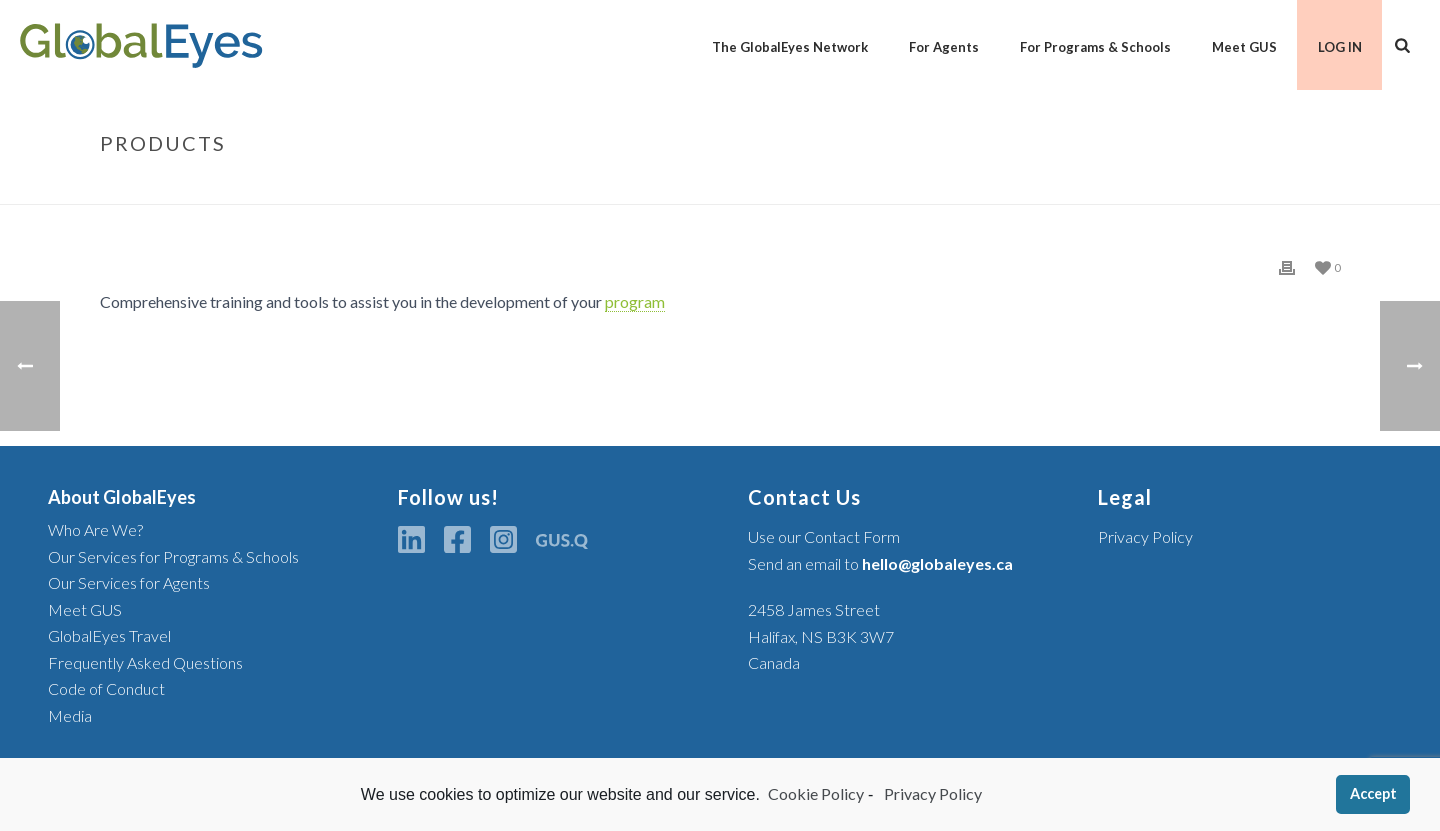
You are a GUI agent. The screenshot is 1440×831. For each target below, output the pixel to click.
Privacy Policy (1145, 536)
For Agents (944, 47)
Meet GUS (1244, 47)
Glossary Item (1200, 185)
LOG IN (1340, 47)
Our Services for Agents (129, 582)
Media (70, 715)
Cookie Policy (816, 793)
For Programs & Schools (1095, 47)
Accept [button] (1373, 793)
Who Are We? (95, 529)
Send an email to (880, 563)
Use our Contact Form (824, 536)
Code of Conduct (106, 688)
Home (1122, 185)
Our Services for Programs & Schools (173, 556)
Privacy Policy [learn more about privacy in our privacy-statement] (931, 793)
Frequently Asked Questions (145, 662)
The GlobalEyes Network (790, 47)
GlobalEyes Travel (109, 635)
